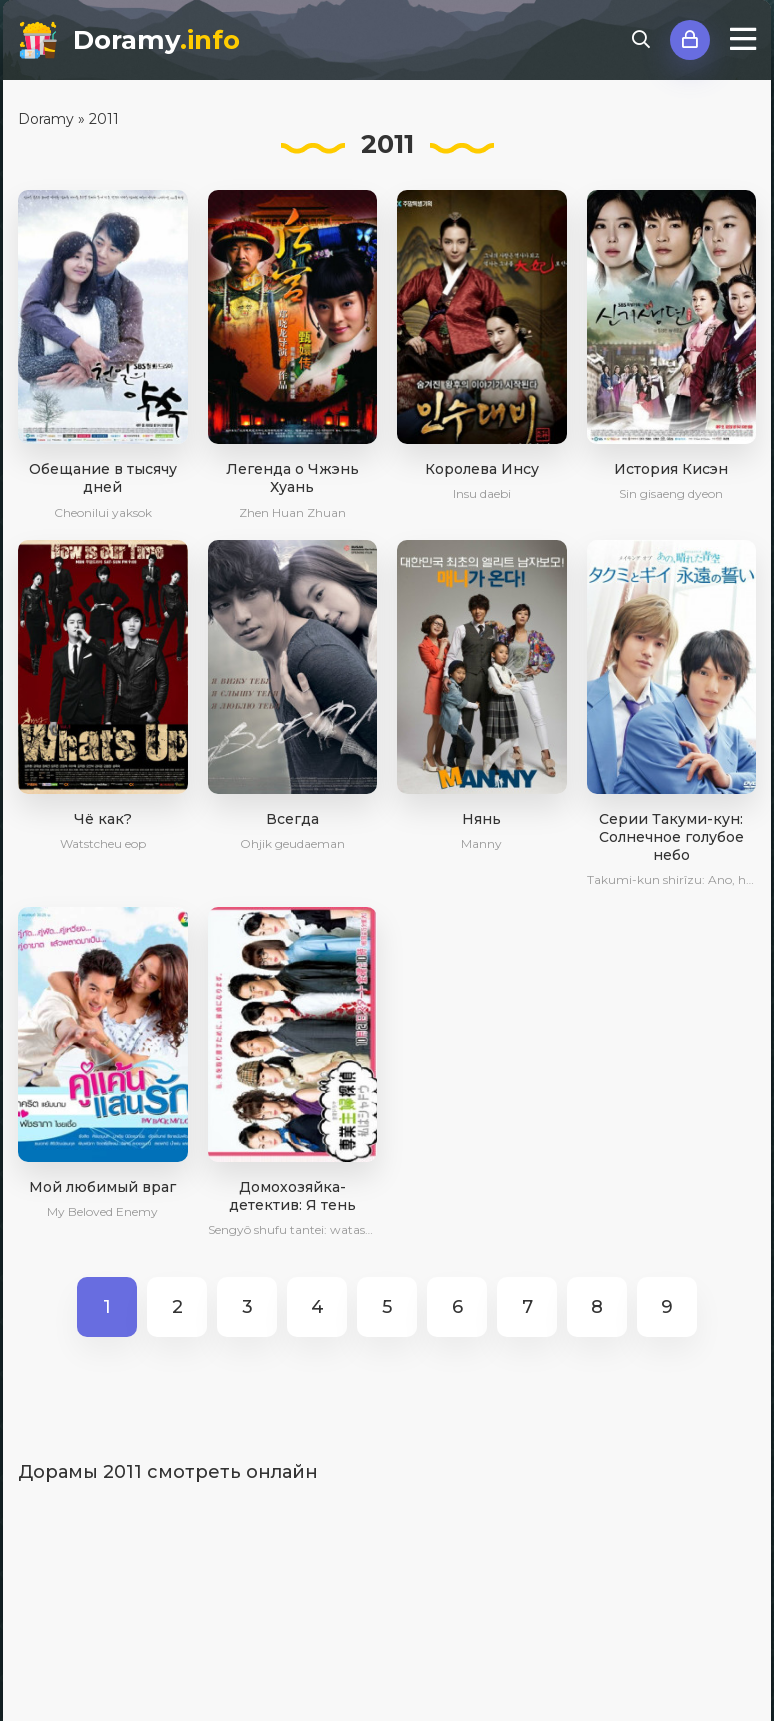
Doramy (156, 40)
